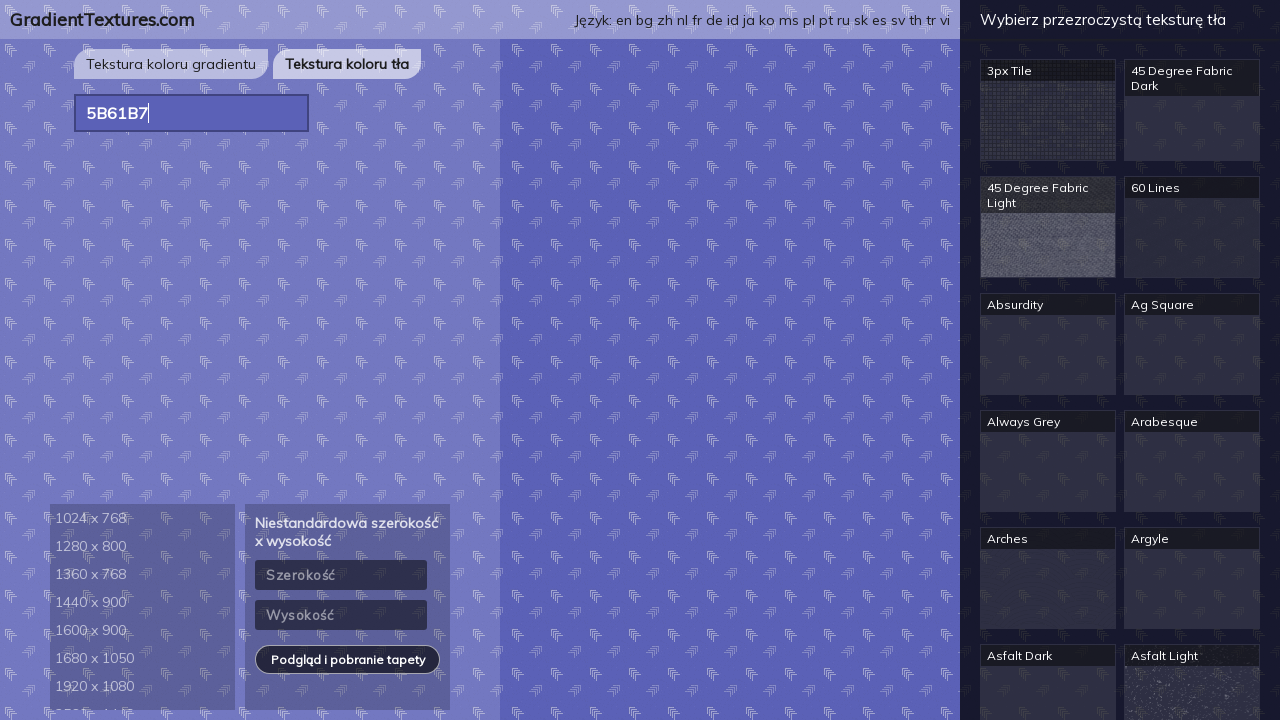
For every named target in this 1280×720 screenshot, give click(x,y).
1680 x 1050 (94, 658)
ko (767, 20)
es (879, 20)
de (714, 20)
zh (665, 20)
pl (809, 20)
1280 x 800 (90, 546)
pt (826, 20)
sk (861, 20)
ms (789, 20)
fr (697, 20)
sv (898, 20)
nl (682, 20)
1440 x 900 (90, 602)
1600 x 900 (90, 630)
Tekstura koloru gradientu (171, 64)
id (733, 20)
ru (843, 20)
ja (749, 20)
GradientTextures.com (102, 19)
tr (931, 20)
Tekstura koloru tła (347, 64)
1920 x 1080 (94, 686)
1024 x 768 (90, 518)
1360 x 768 (90, 574)
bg (644, 20)
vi (945, 20)
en (624, 20)
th (915, 20)
